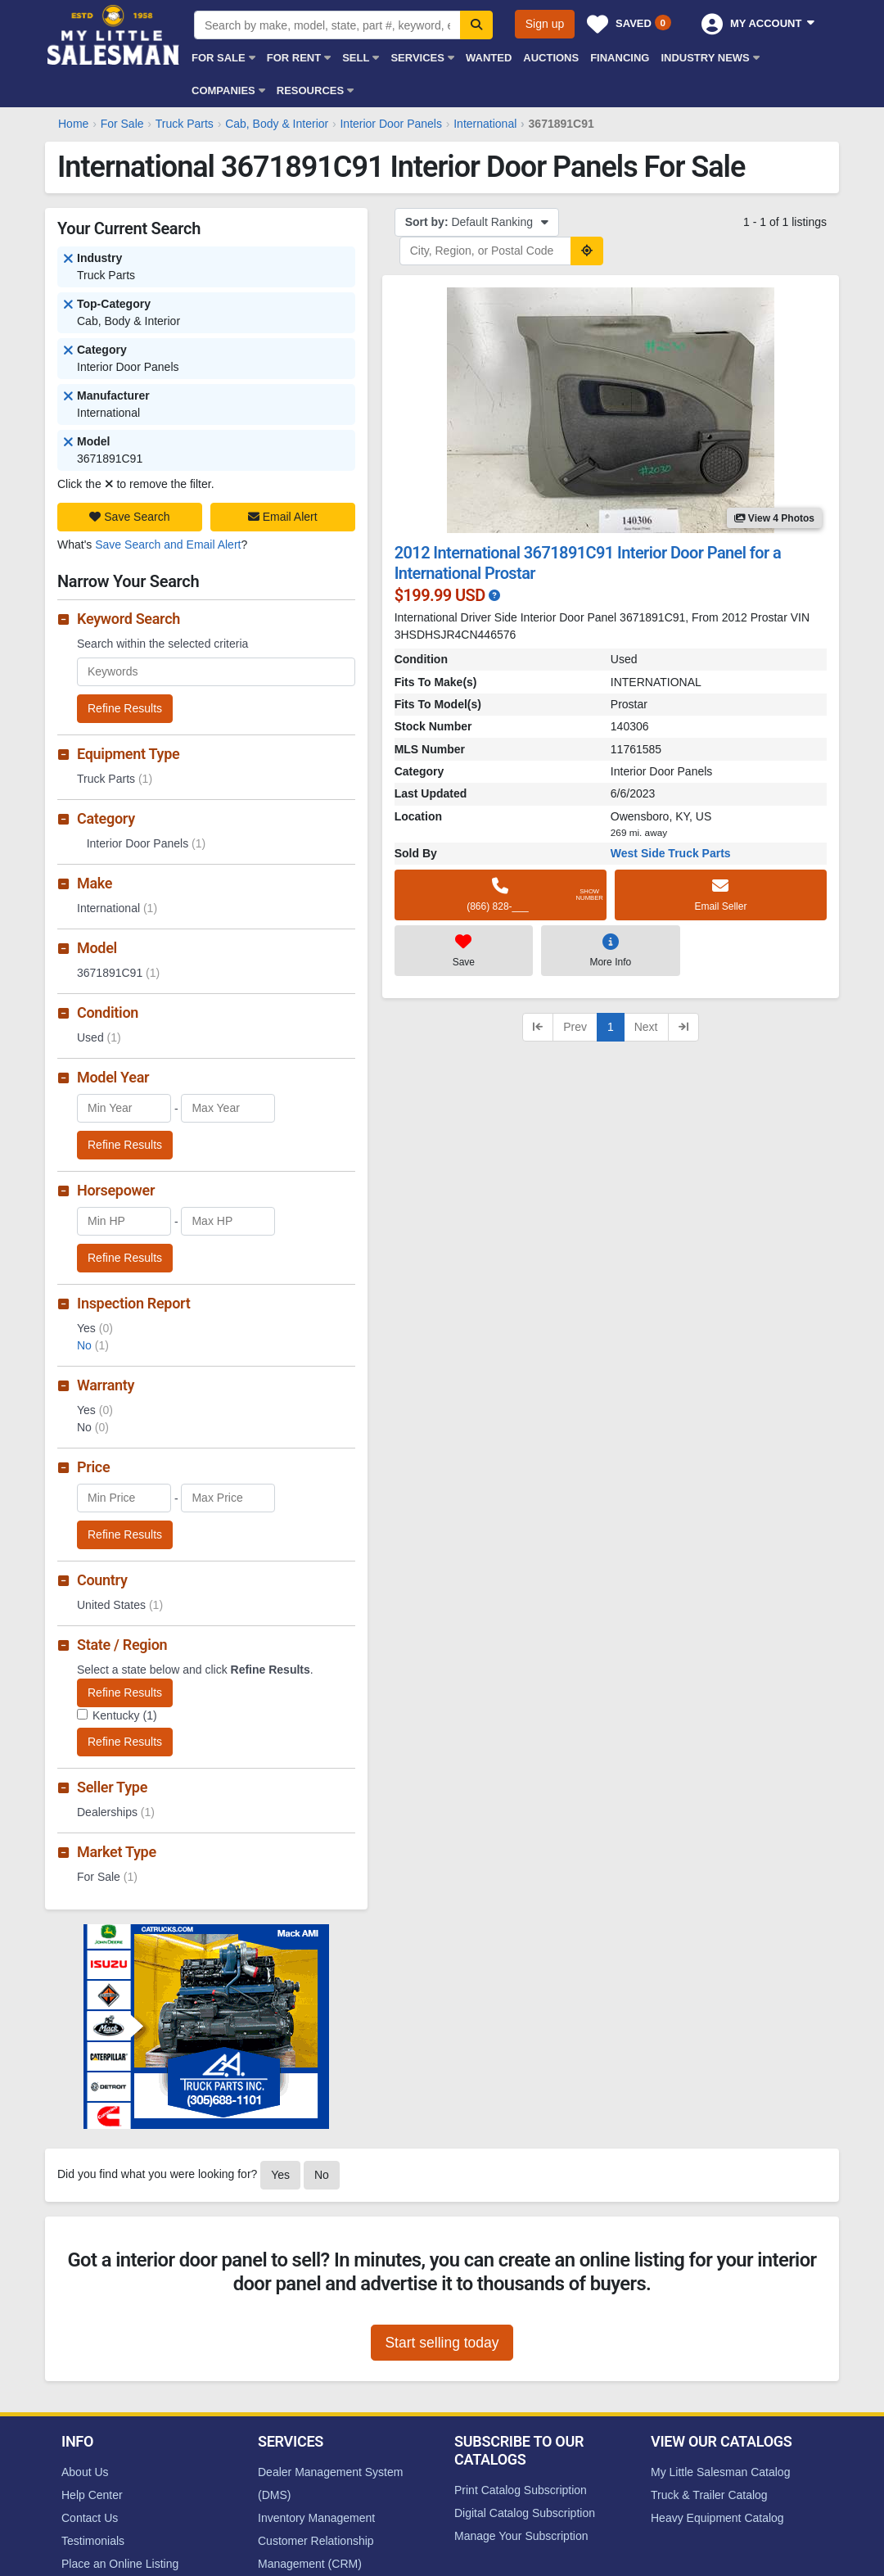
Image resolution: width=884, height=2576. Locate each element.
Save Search (129, 516)
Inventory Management (316, 2517)
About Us (85, 2472)
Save (464, 950)
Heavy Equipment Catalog (717, 2517)
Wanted (489, 58)
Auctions (551, 58)
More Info (610, 950)
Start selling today (441, 2342)
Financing (619, 58)
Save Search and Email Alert (168, 544)
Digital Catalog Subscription (524, 2513)
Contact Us (89, 2517)
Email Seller (721, 894)
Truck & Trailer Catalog (709, 2494)
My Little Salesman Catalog (720, 2472)
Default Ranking (476, 221)
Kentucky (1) (124, 1715)
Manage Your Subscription (521, 2535)
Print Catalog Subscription (520, 2490)
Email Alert (283, 516)
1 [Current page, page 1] (610, 1026)
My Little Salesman (114, 35)
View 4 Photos (774, 518)
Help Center (92, 2494)
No (93, 1345)
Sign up (544, 23)
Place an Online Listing (119, 2563)
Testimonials (92, 2540)
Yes (280, 2174)
